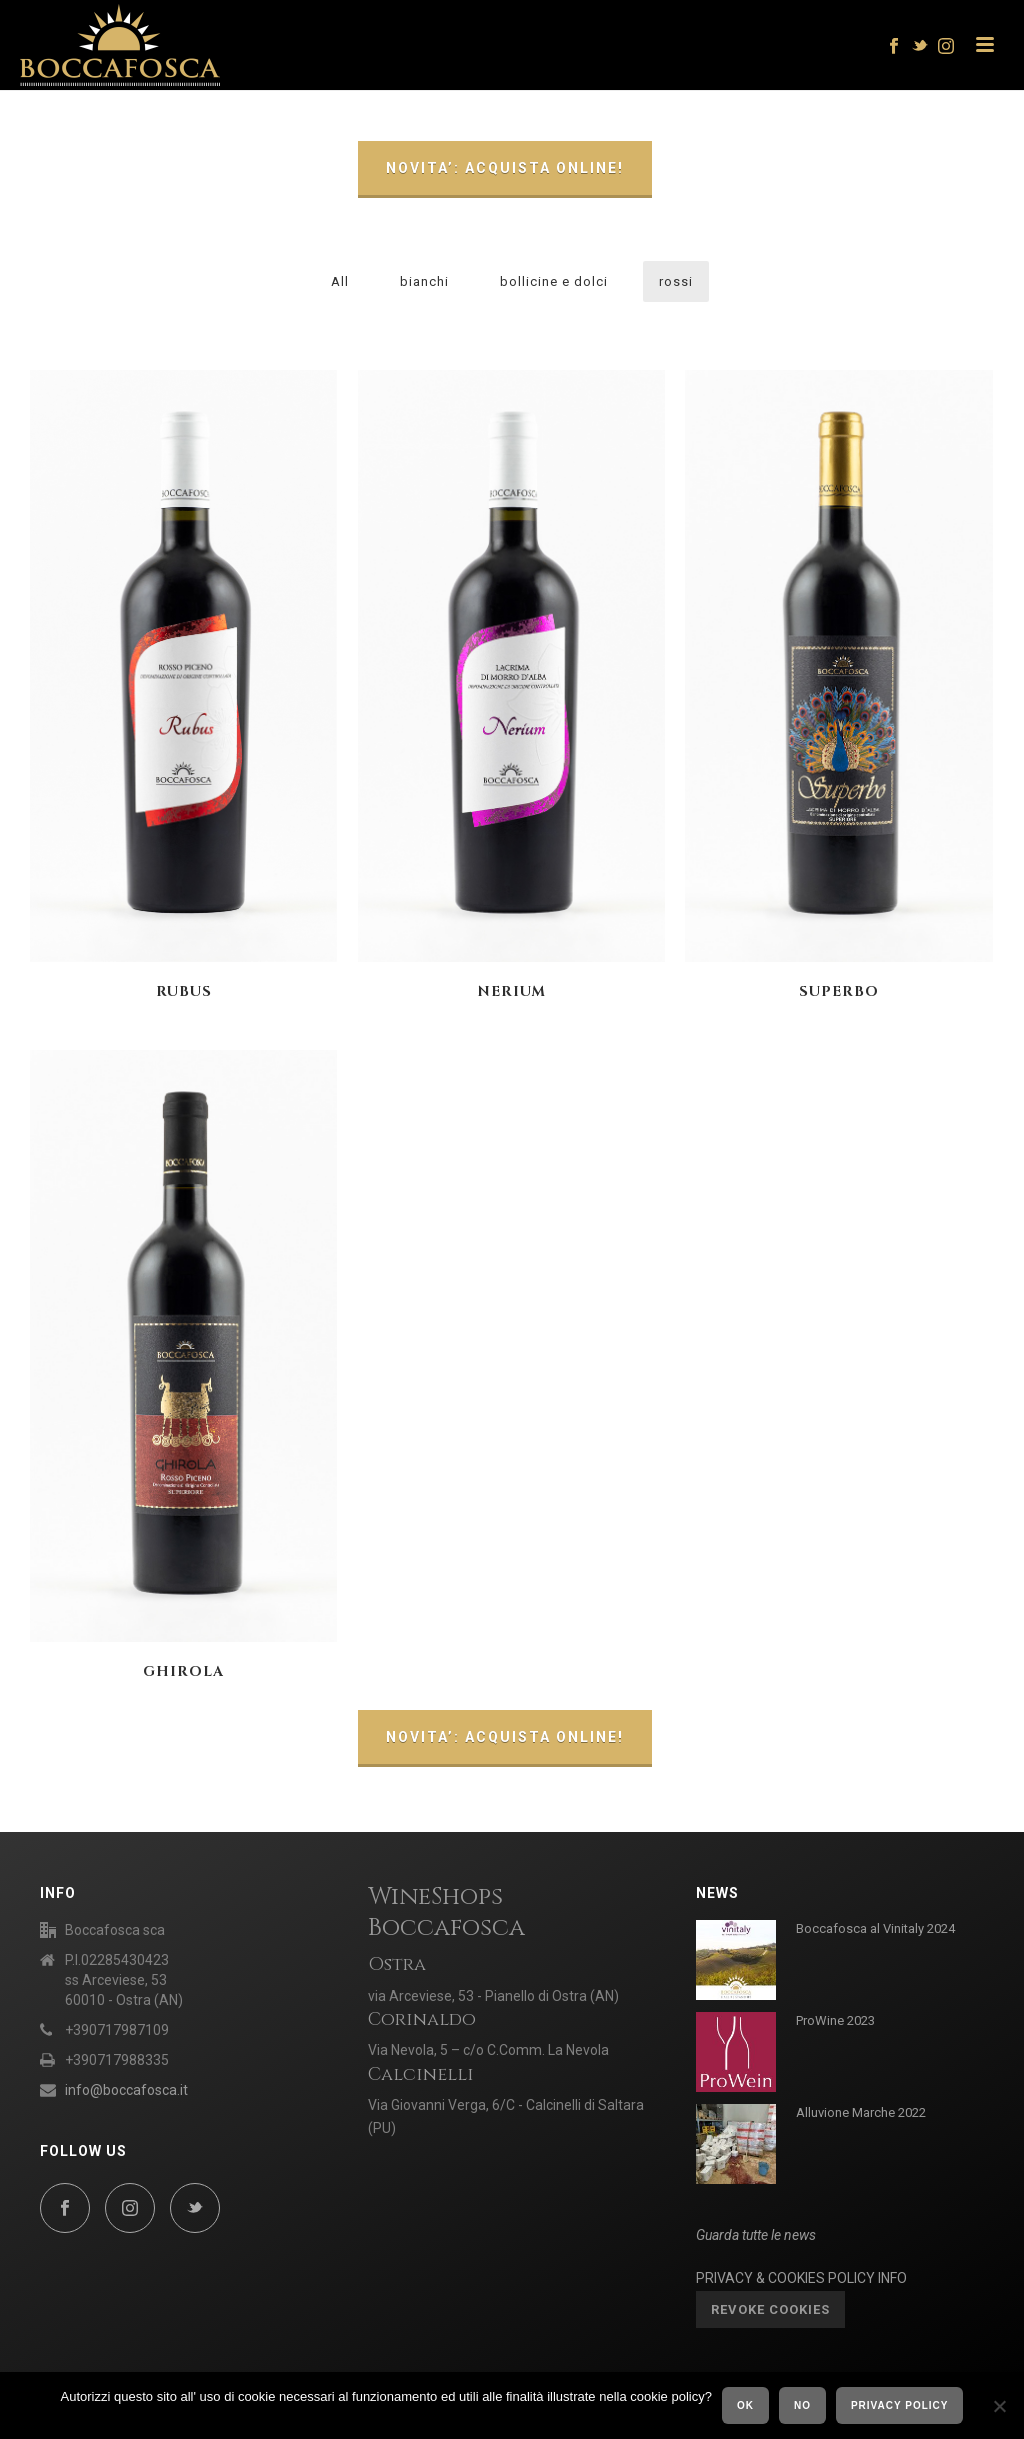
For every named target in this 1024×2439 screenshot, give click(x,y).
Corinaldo (422, 2019)
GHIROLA (183, 1671)
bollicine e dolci (554, 281)
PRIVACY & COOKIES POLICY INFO (801, 2278)
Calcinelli (421, 2074)
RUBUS (184, 991)
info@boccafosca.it (126, 2090)
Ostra (397, 1964)
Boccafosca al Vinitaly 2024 (875, 1928)
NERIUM (511, 991)
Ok (745, 2405)
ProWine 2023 (835, 2020)
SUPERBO (839, 991)
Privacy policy (900, 2405)
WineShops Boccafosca (446, 1912)
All (340, 281)
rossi (676, 281)
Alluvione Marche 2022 (861, 2112)
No (802, 2405)
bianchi (424, 281)
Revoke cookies (770, 2309)
